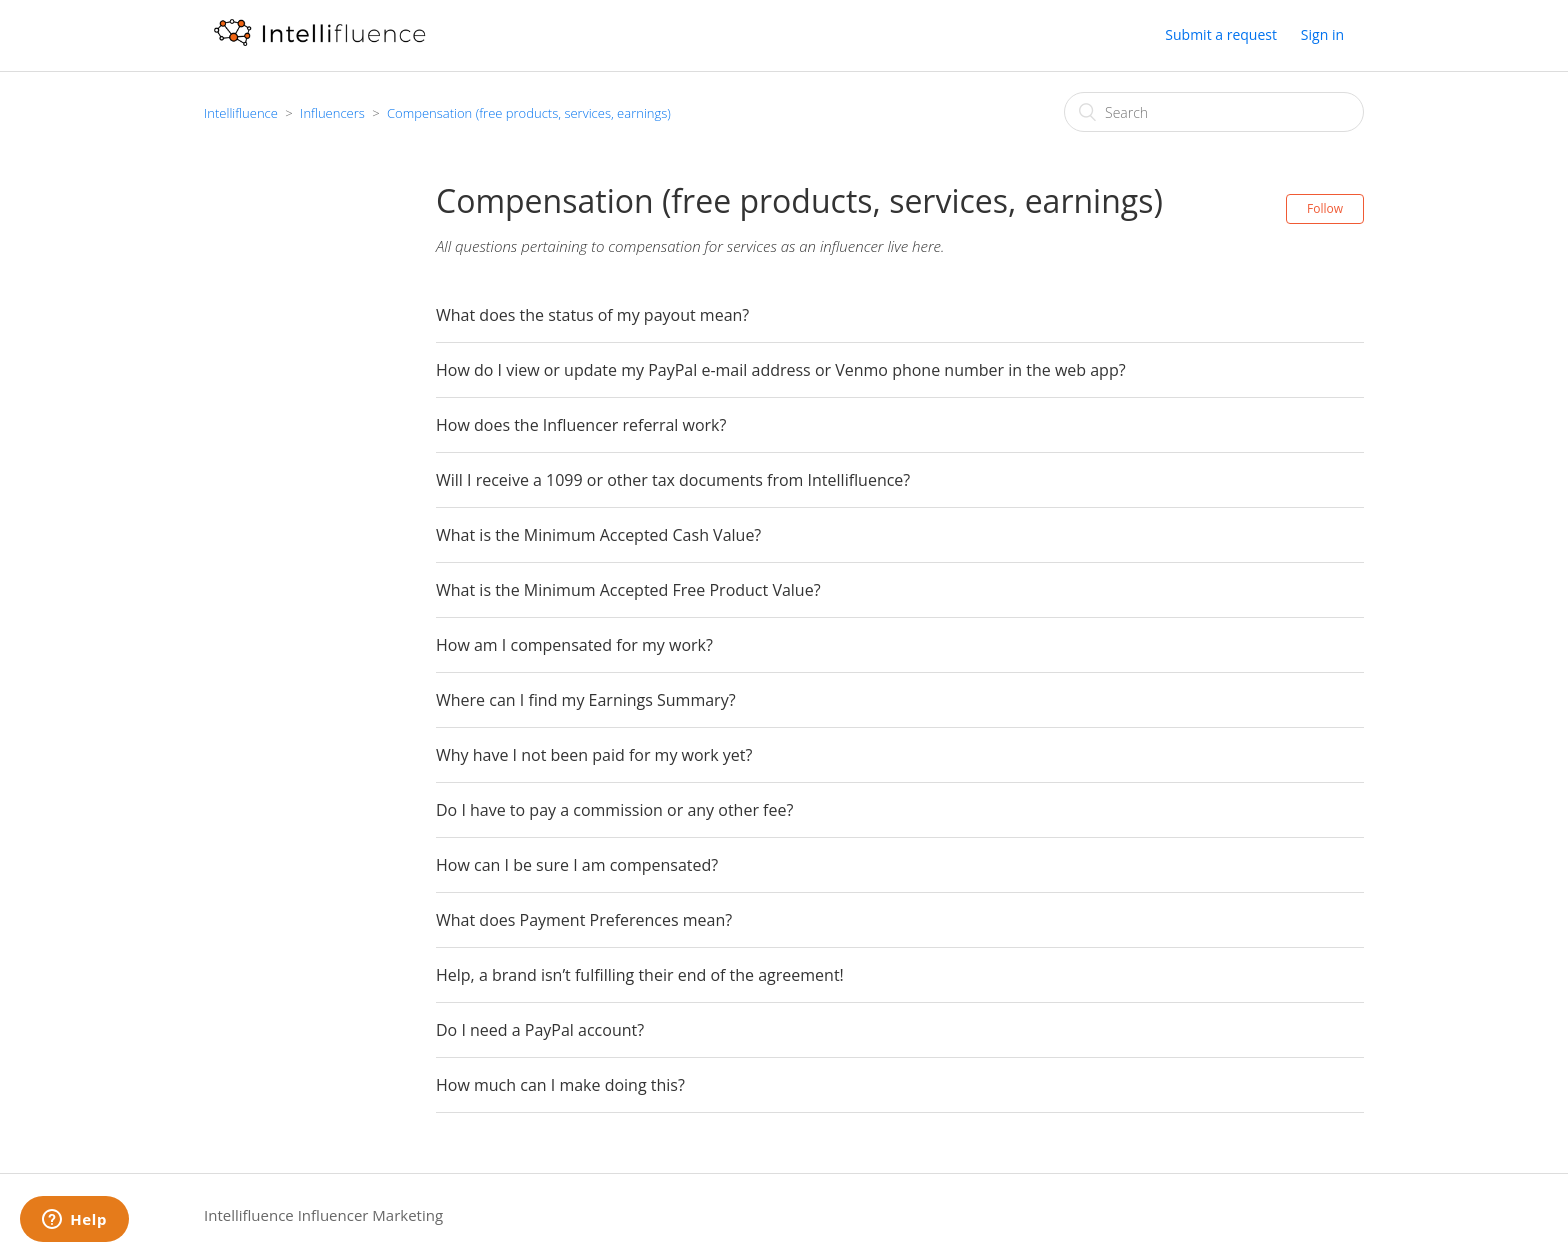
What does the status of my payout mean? (592, 315)
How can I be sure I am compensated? (577, 865)
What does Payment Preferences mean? (584, 920)
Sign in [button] (1322, 34)
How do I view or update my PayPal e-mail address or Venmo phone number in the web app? (781, 370)
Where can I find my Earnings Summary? (586, 700)
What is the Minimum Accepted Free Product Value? (628, 590)
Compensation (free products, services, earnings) (529, 113)
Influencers (332, 113)
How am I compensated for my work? (574, 645)
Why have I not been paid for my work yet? (594, 755)
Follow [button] (1325, 208)
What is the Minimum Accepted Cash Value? (598, 535)
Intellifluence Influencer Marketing (323, 1215)
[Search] (1214, 112)
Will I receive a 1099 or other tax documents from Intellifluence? (673, 480)
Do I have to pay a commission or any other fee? (614, 810)
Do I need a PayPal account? (540, 1030)
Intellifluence (241, 113)
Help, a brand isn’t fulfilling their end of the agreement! (640, 975)
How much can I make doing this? (560, 1085)
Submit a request (1221, 34)
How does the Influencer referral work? (581, 425)
